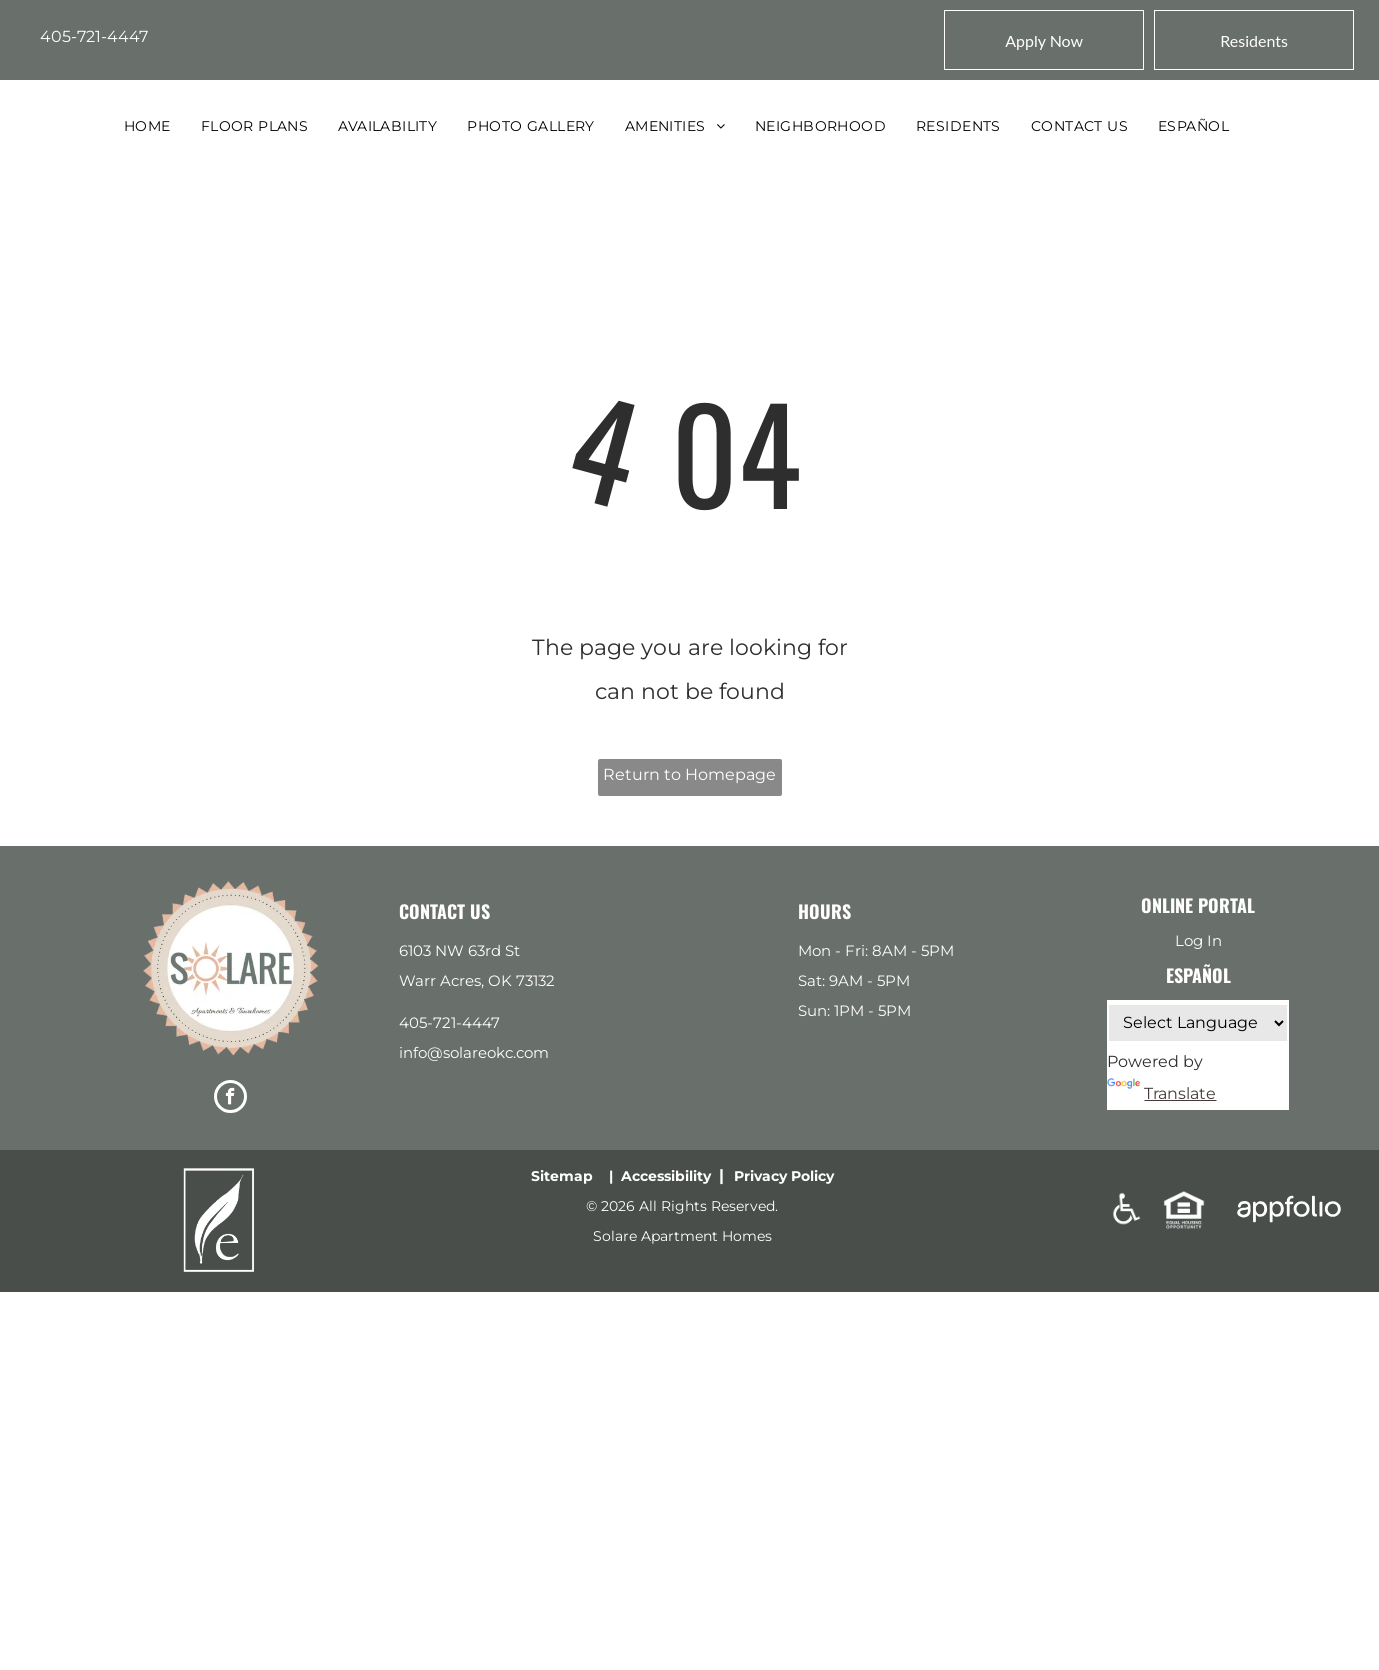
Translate (1161, 1093)
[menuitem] (147, 126)
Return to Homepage (689, 774)
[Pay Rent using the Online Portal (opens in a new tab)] (1254, 40)
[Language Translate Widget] (1198, 1023)
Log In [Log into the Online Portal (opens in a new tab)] (1198, 940)
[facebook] (230, 1099)
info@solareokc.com (474, 1052)
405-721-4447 (94, 36)
